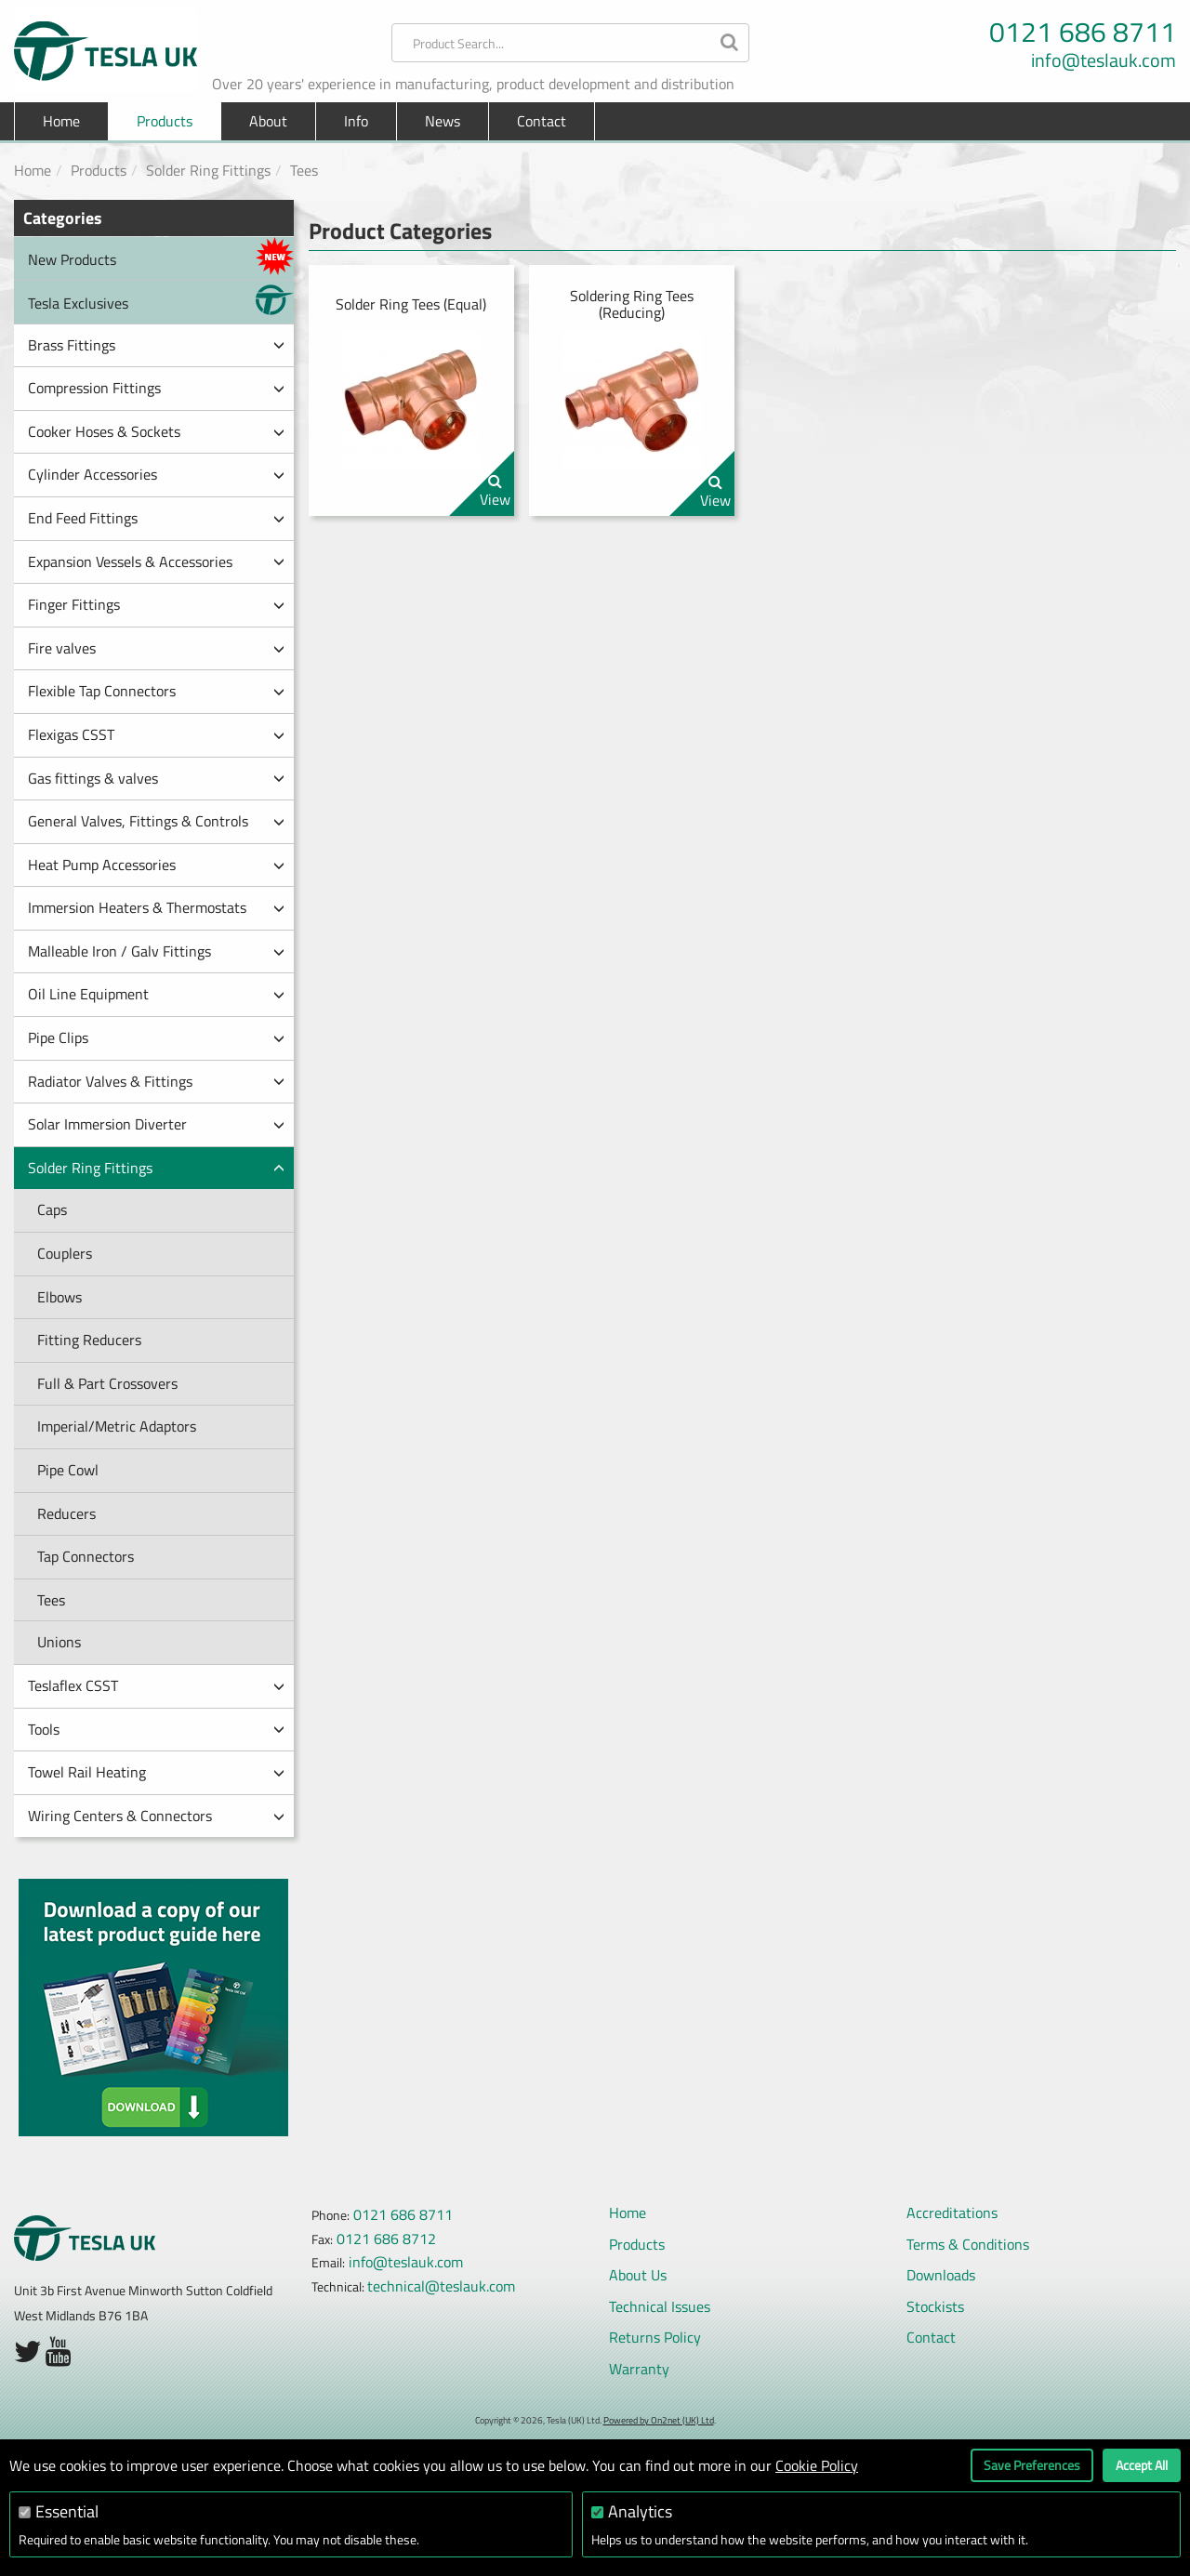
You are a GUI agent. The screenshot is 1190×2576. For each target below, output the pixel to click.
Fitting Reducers (89, 1339)
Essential (67, 2511)
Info (356, 121)
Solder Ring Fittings (208, 170)
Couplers (64, 1253)
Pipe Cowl (68, 1470)
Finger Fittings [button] (156, 604)
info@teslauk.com (1103, 60)
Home (61, 121)
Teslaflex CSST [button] (156, 1685)
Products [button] (164, 121)
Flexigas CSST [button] (156, 734)
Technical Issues (659, 2306)
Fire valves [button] (156, 648)
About (268, 121)
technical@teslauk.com (441, 2286)
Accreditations (952, 2212)
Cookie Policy (816, 2465)
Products (98, 170)
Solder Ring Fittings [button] (156, 1167)
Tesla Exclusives (161, 300)
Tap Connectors (85, 1556)
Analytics (640, 2511)
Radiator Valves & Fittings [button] (156, 1081)
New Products (161, 256)
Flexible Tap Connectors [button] (156, 691)
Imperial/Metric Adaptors (116, 1426)
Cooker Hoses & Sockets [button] (156, 431)
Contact (541, 121)
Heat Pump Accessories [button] (156, 864)
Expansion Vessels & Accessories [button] (156, 561)
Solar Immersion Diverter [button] (156, 1124)
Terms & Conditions (967, 2244)
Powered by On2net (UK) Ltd (658, 2420)
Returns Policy (655, 2337)
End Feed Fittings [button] (156, 518)
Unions (59, 1642)
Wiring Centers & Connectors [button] (156, 1815)
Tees (304, 170)
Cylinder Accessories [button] (156, 474)
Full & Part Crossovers (107, 1383)
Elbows (59, 1297)
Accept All (1142, 2465)
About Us (638, 2275)
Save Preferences (1032, 2465)
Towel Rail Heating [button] (156, 1772)
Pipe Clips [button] (156, 1037)
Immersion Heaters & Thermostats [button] (156, 907)
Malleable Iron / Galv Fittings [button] (156, 951)
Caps (52, 1209)
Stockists (935, 2306)
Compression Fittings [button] (156, 387)
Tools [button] (156, 1729)
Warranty (639, 2369)
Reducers (66, 1513)
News (442, 121)
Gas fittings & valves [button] (156, 778)
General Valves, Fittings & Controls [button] (156, 821)
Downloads (940, 2275)
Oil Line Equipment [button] (156, 994)
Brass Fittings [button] (156, 345)
